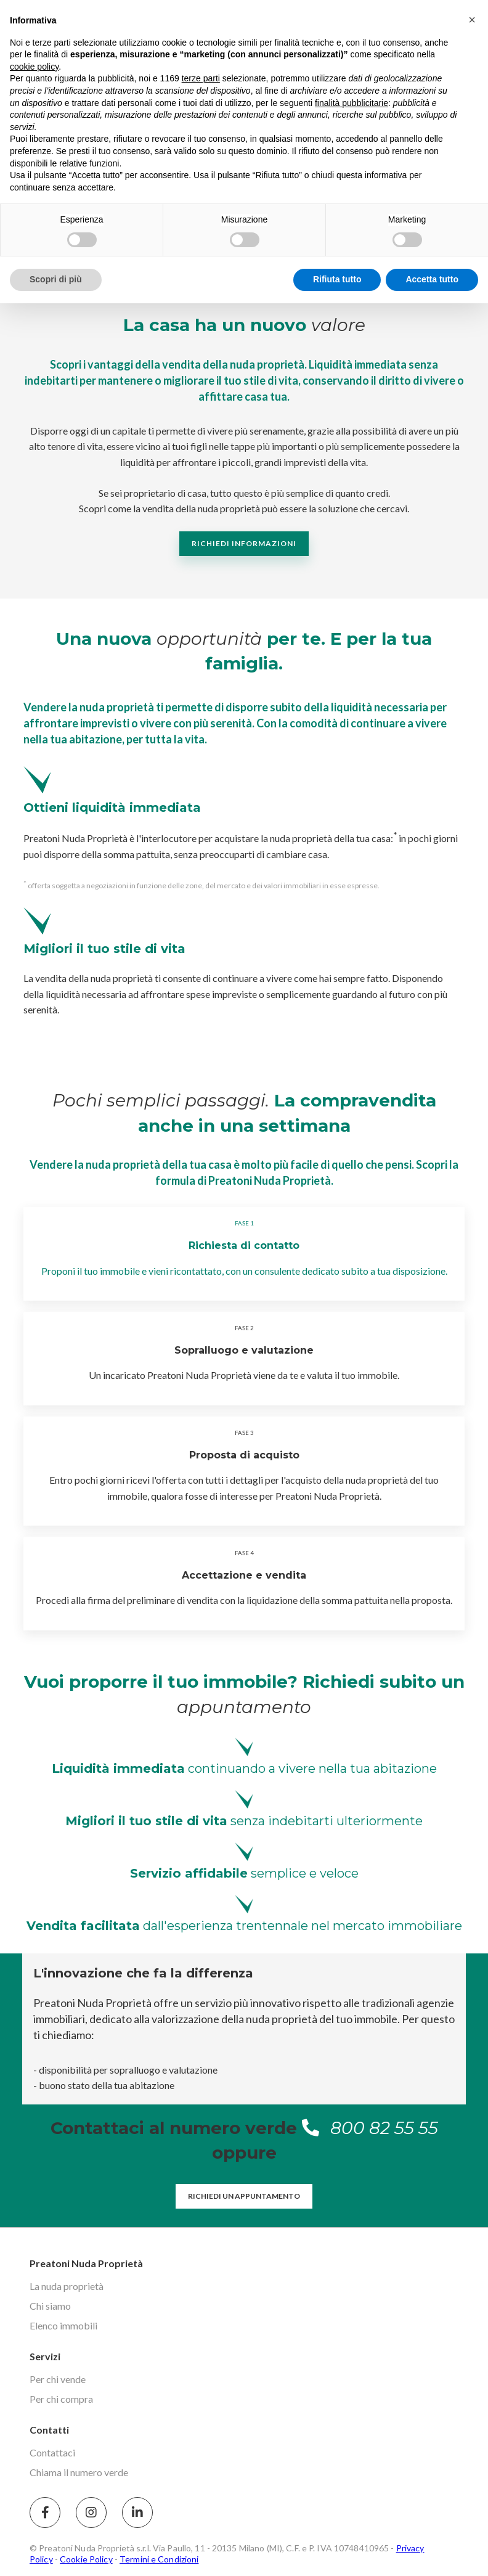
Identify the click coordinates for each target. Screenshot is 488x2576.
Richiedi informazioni (244, 543)
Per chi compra (61, 2399)
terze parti (201, 78)
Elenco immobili (63, 2325)
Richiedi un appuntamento (244, 2196)
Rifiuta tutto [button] (337, 279)
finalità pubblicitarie (351, 103)
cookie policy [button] (34, 67)
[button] (472, 20)
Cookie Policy (86, 2559)
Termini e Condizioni (159, 2559)
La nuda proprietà (67, 2286)
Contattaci (52, 2452)
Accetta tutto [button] (431, 279)
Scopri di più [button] (56, 279)
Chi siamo (50, 2306)
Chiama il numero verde (79, 2472)
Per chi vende (58, 2379)
